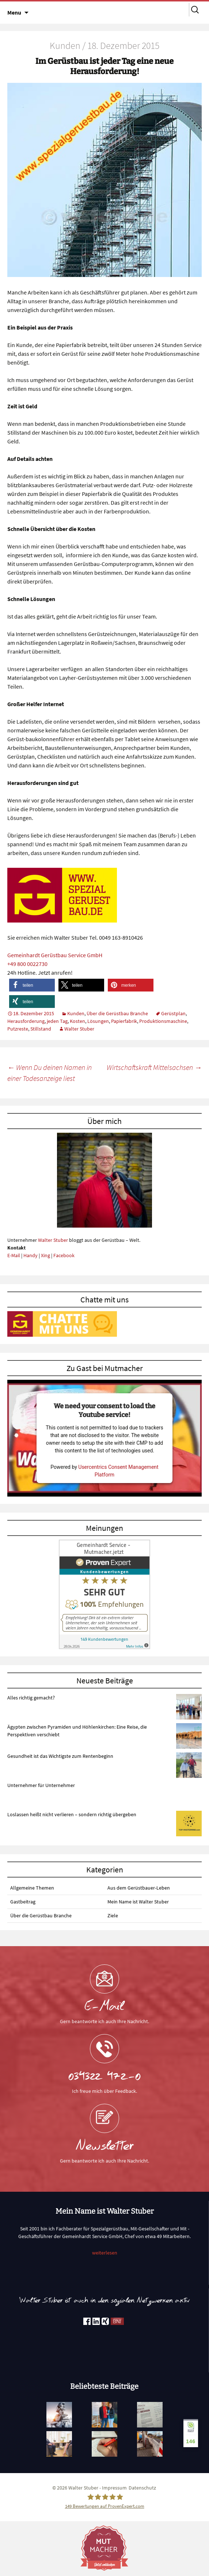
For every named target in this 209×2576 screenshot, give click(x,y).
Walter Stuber (79, 1028)
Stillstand (40, 1028)
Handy (30, 1255)
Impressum (114, 2487)
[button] (32, 985)
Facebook (64, 1255)
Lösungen (98, 1021)
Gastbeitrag (22, 1901)
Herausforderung (26, 1021)
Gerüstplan (173, 1013)
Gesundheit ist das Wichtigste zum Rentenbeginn (60, 1756)
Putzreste (17, 1028)
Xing (45, 1255)
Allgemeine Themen (32, 1887)
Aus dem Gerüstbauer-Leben (138, 1887)
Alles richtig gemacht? (31, 1697)
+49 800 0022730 (27, 963)
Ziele (112, 1915)
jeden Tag (57, 1021)
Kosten (77, 1021)
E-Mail (13, 1255)
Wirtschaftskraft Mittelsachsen (154, 1067)
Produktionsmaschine (163, 1021)
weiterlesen (104, 2252)
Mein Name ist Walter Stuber (138, 1901)
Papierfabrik (124, 1021)
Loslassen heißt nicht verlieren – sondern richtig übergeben (71, 1814)
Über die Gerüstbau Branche (117, 1013)
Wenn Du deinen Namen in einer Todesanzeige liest (49, 1073)
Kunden (75, 1013)
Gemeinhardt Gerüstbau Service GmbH (54, 955)
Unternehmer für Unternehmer (41, 1785)
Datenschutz (142, 2487)
